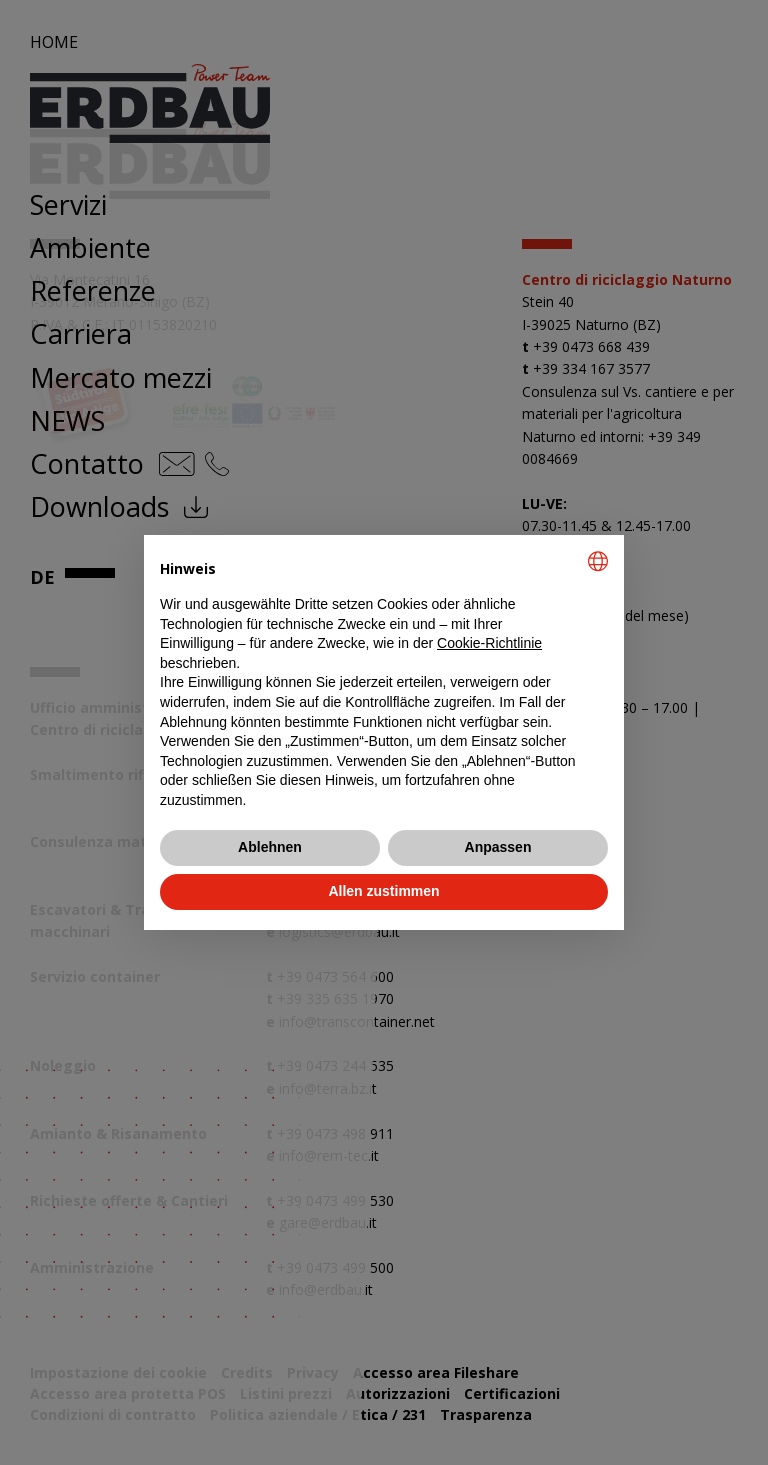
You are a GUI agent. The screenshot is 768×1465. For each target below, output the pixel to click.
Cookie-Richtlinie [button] (489, 643)
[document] (384, 680)
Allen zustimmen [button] (383, 891)
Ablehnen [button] (270, 847)
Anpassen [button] (498, 847)
